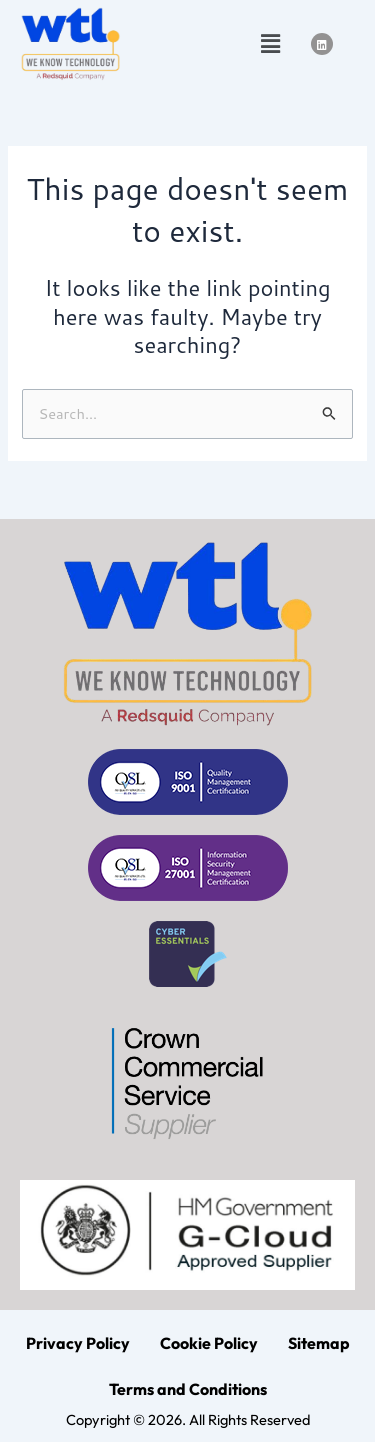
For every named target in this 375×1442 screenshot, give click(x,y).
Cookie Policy (209, 1343)
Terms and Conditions (188, 1389)
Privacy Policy (78, 1343)
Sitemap (319, 1343)
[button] (270, 43)
